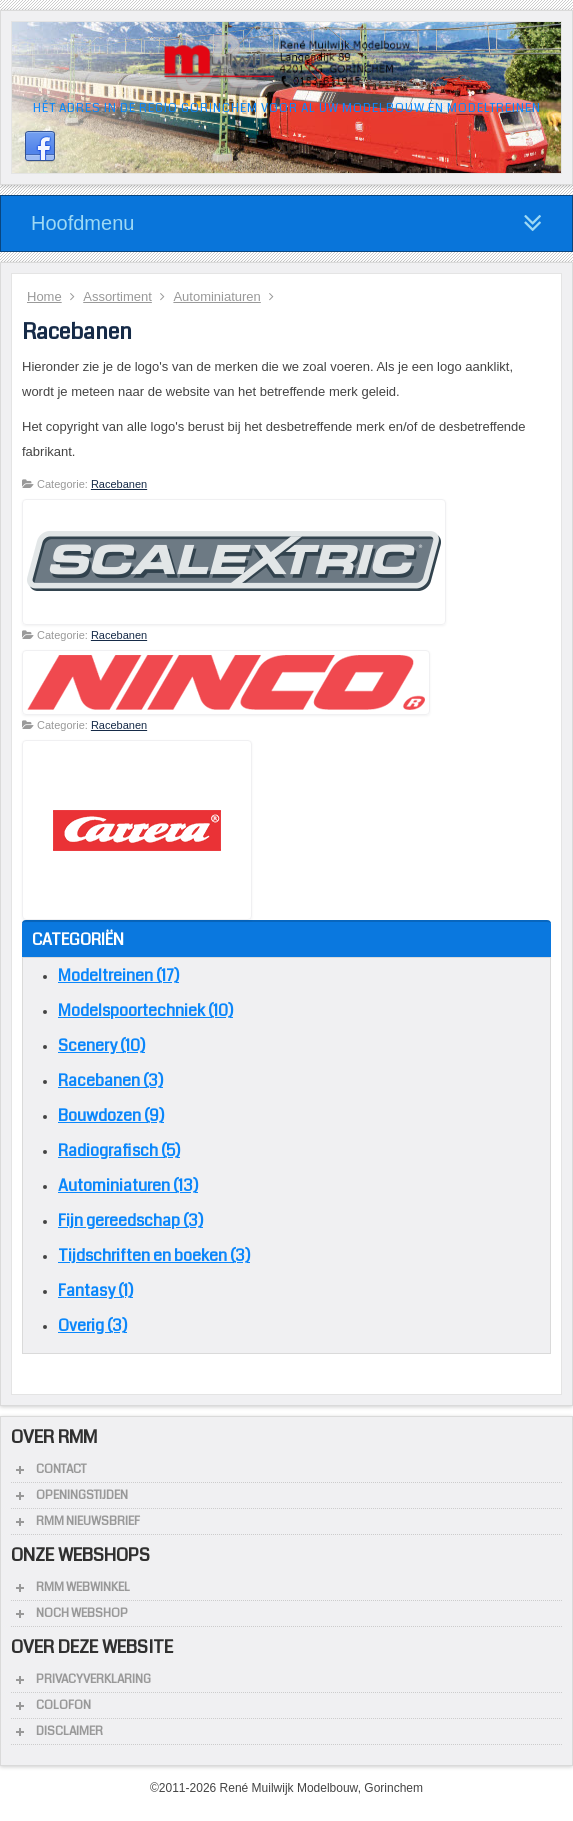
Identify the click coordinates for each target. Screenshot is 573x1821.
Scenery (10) (101, 1045)
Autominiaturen (216, 296)
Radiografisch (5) (119, 1150)
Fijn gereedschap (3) (130, 1220)
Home (44, 296)
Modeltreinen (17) (118, 975)
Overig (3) (92, 1325)
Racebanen (119, 484)
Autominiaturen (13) (128, 1185)
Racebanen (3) (110, 1080)
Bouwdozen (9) (111, 1115)
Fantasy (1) (95, 1290)
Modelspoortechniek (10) (145, 1010)
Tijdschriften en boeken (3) (154, 1255)
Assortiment (117, 296)
